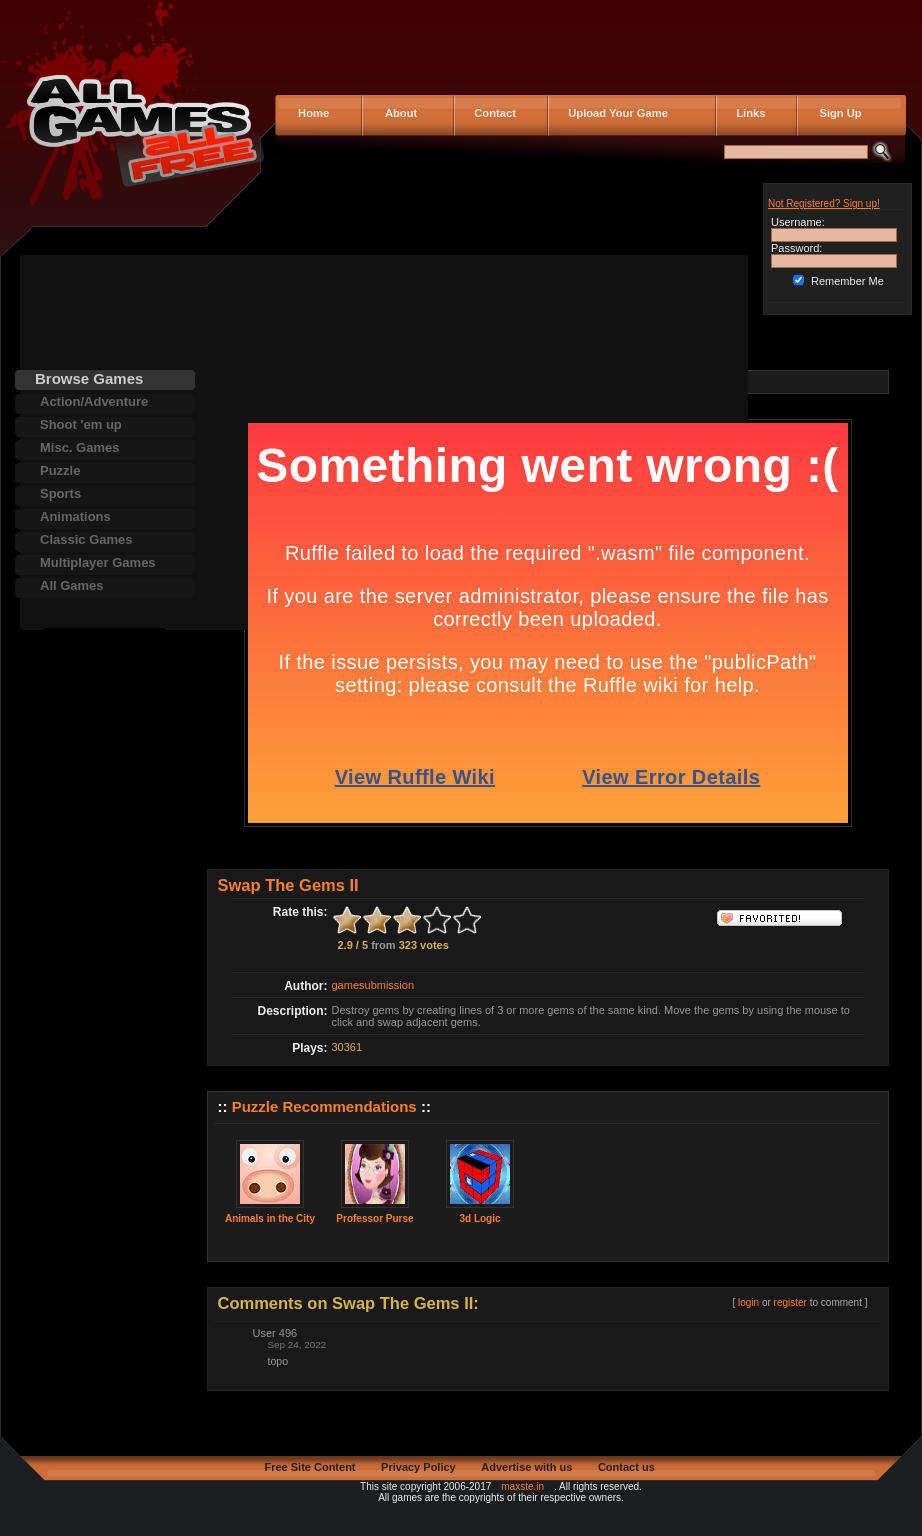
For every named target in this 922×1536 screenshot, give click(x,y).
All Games (72, 585)
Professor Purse (374, 1218)
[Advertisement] (105, 928)
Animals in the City (270, 1218)
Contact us (626, 1467)
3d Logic (479, 1218)
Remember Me (847, 281)
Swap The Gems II (288, 885)
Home (312, 113)
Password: (796, 248)
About (396, 113)
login (748, 1302)
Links (747, 113)
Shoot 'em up (81, 424)
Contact (492, 113)
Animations (75, 516)
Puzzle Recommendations (324, 1106)
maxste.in (522, 1486)
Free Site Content (309, 1467)
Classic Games (86, 539)
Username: (798, 222)
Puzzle (60, 470)
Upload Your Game (615, 113)
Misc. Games (80, 447)
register (790, 1302)
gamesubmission (373, 985)
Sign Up (834, 113)
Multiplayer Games (98, 562)
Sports (60, 493)
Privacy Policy (418, 1467)
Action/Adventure (94, 401)
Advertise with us (526, 1467)
